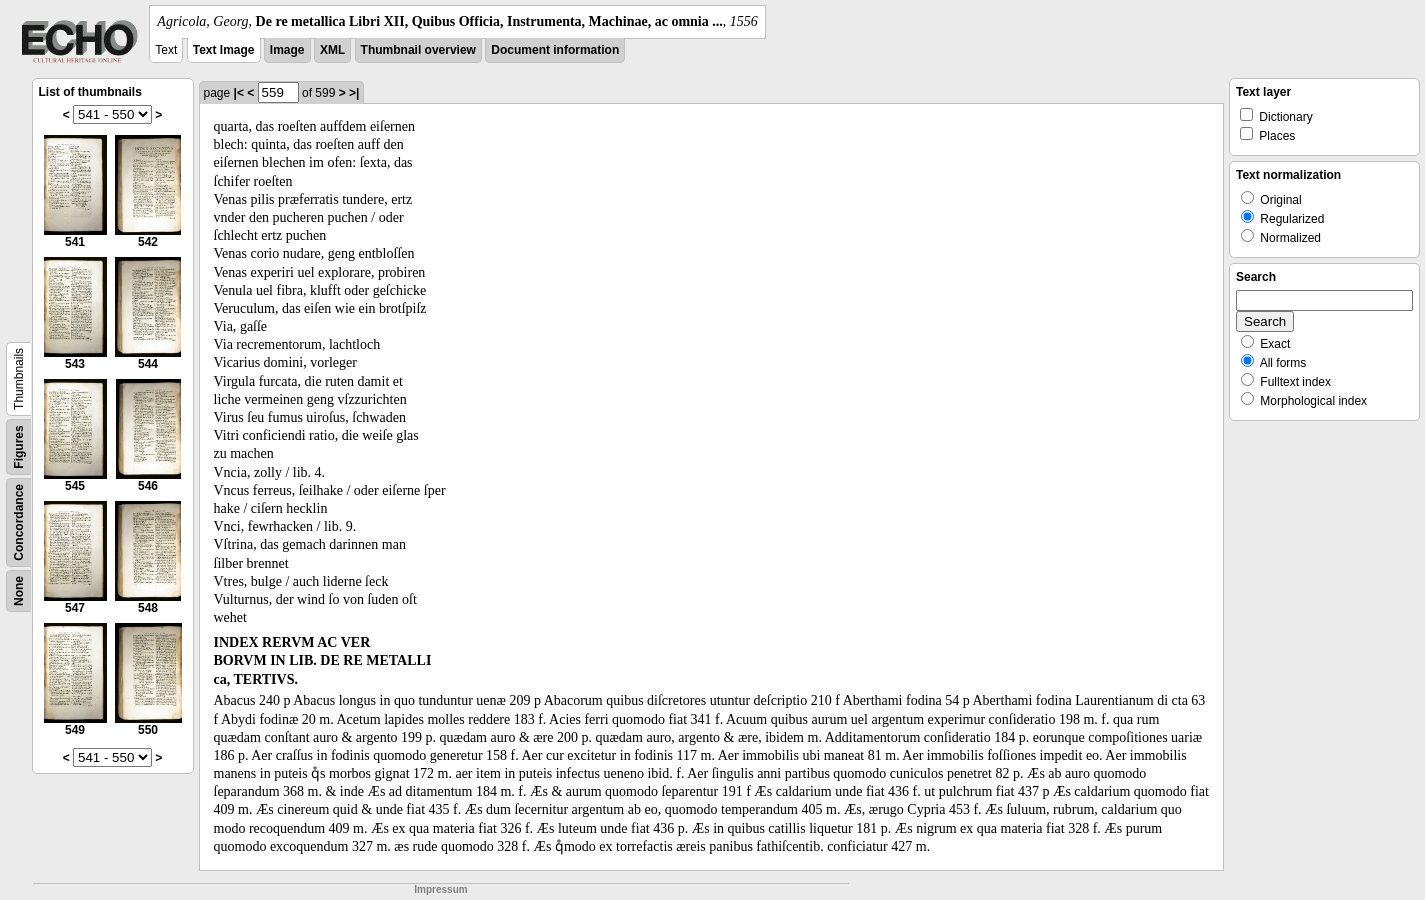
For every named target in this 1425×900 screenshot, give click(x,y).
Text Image (224, 50)
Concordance (19, 522)
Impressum (440, 889)
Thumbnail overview (418, 50)
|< (239, 93)
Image (287, 50)
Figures (19, 446)
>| (354, 93)
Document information (555, 50)
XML (332, 50)
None (19, 591)
